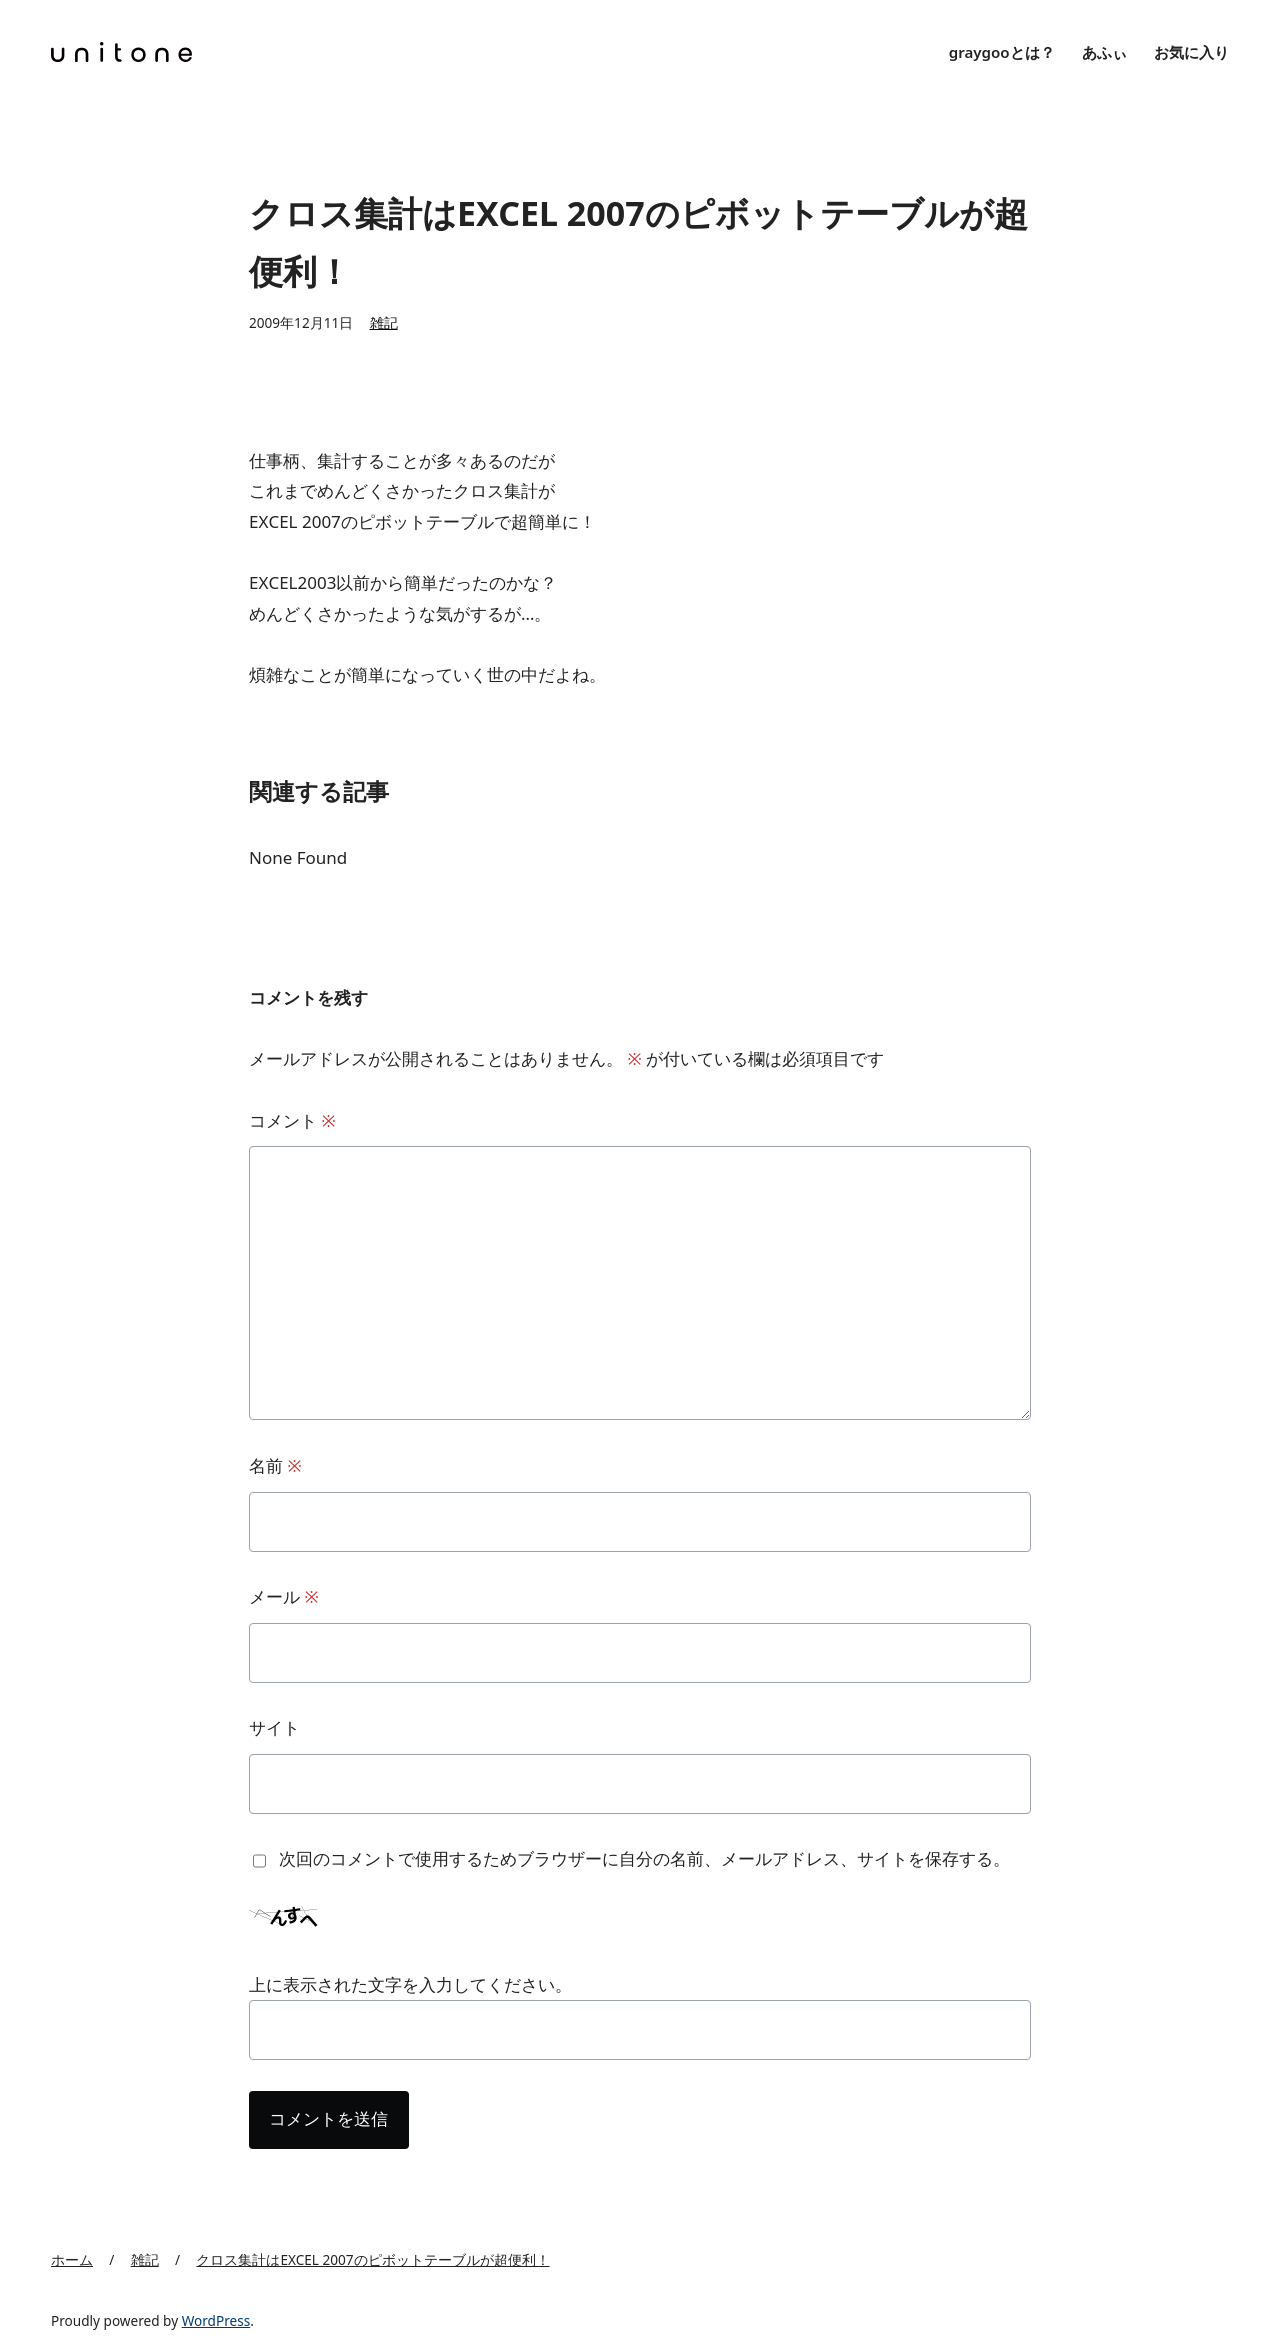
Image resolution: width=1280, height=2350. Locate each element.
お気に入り (1191, 52)
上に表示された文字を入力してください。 (410, 1984)
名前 (275, 1465)
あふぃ (1104, 52)
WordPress (216, 2320)
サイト (274, 1727)
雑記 (384, 322)
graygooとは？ (1002, 52)
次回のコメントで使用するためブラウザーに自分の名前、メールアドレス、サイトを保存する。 (644, 1858)
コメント (292, 1120)
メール (284, 1596)
